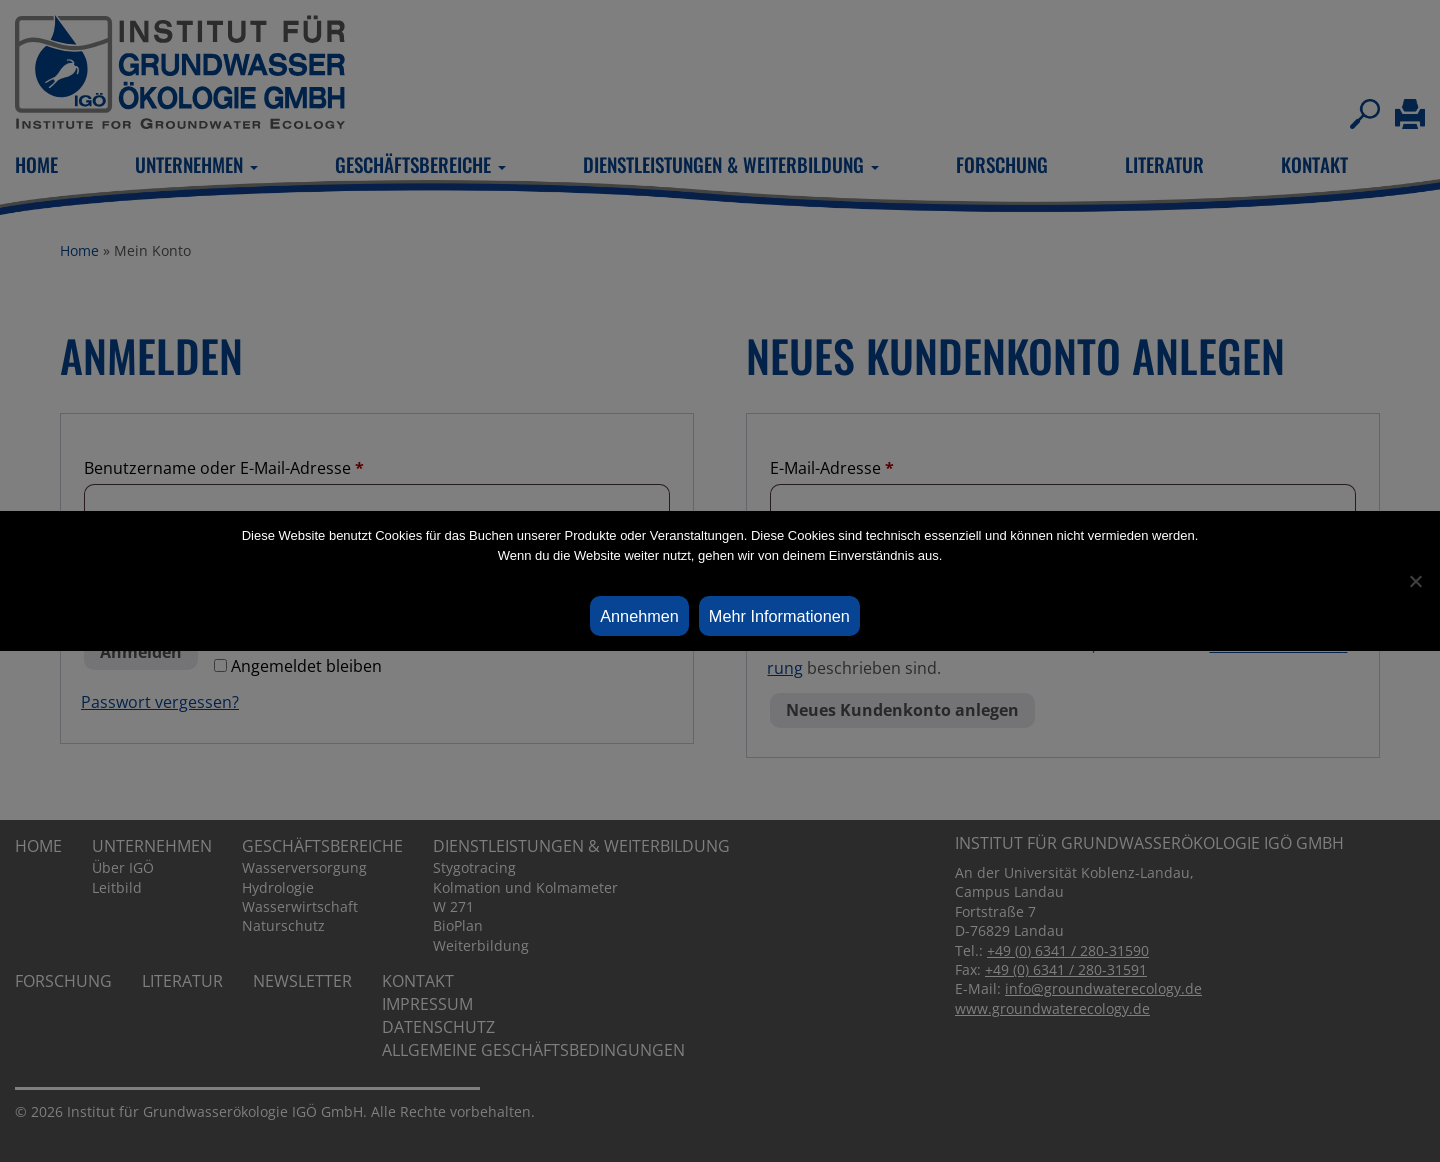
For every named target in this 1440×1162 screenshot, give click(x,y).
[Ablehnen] (1415, 581)
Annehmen (639, 616)
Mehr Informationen (779, 616)
